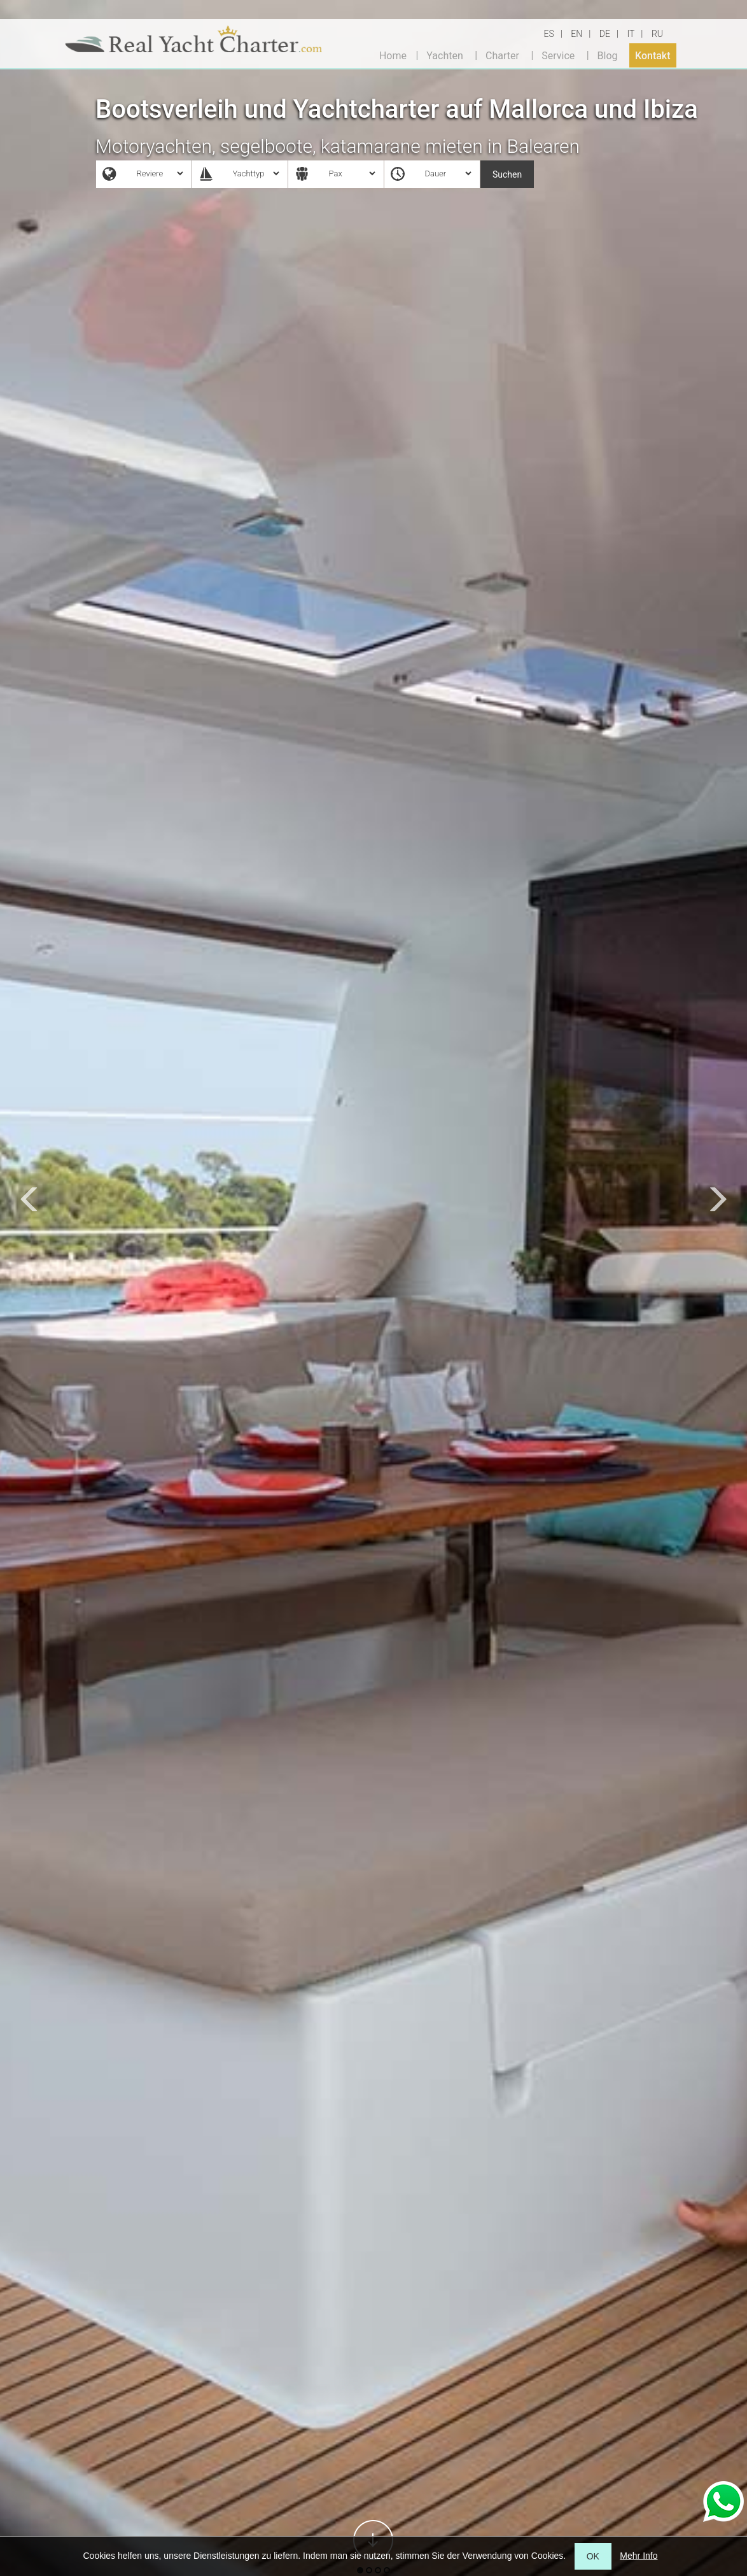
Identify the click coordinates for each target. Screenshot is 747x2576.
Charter (502, 55)
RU (657, 34)
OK (593, 2556)
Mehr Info (638, 2556)
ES (549, 34)
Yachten (444, 55)
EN (576, 34)
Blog (607, 55)
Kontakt (653, 55)
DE (604, 34)
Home (393, 55)
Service (558, 55)
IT (630, 34)
